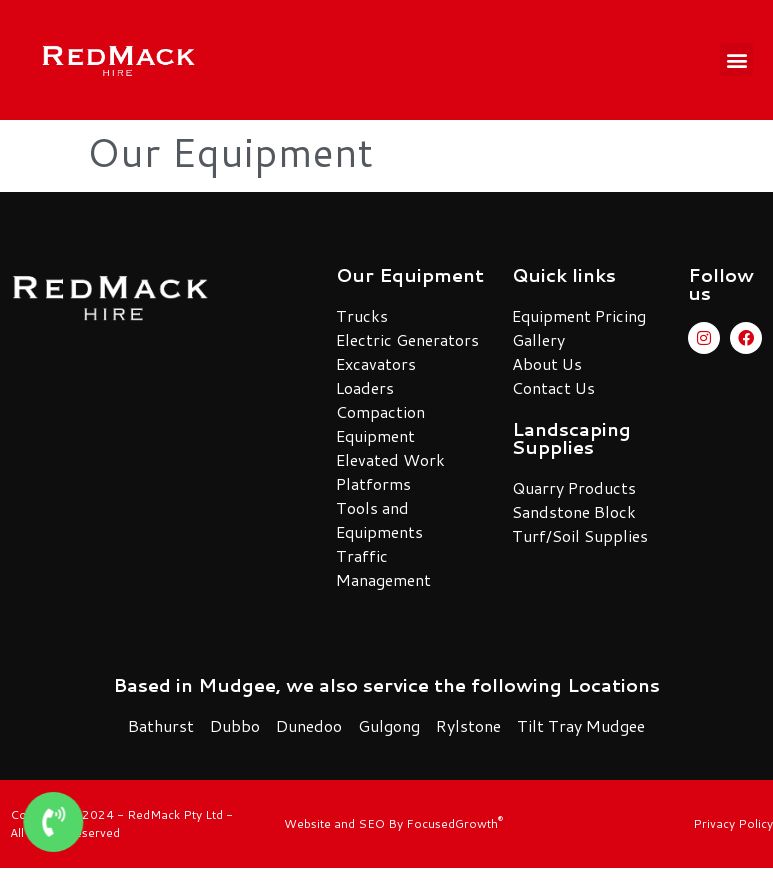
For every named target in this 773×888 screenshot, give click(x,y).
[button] (736, 59)
